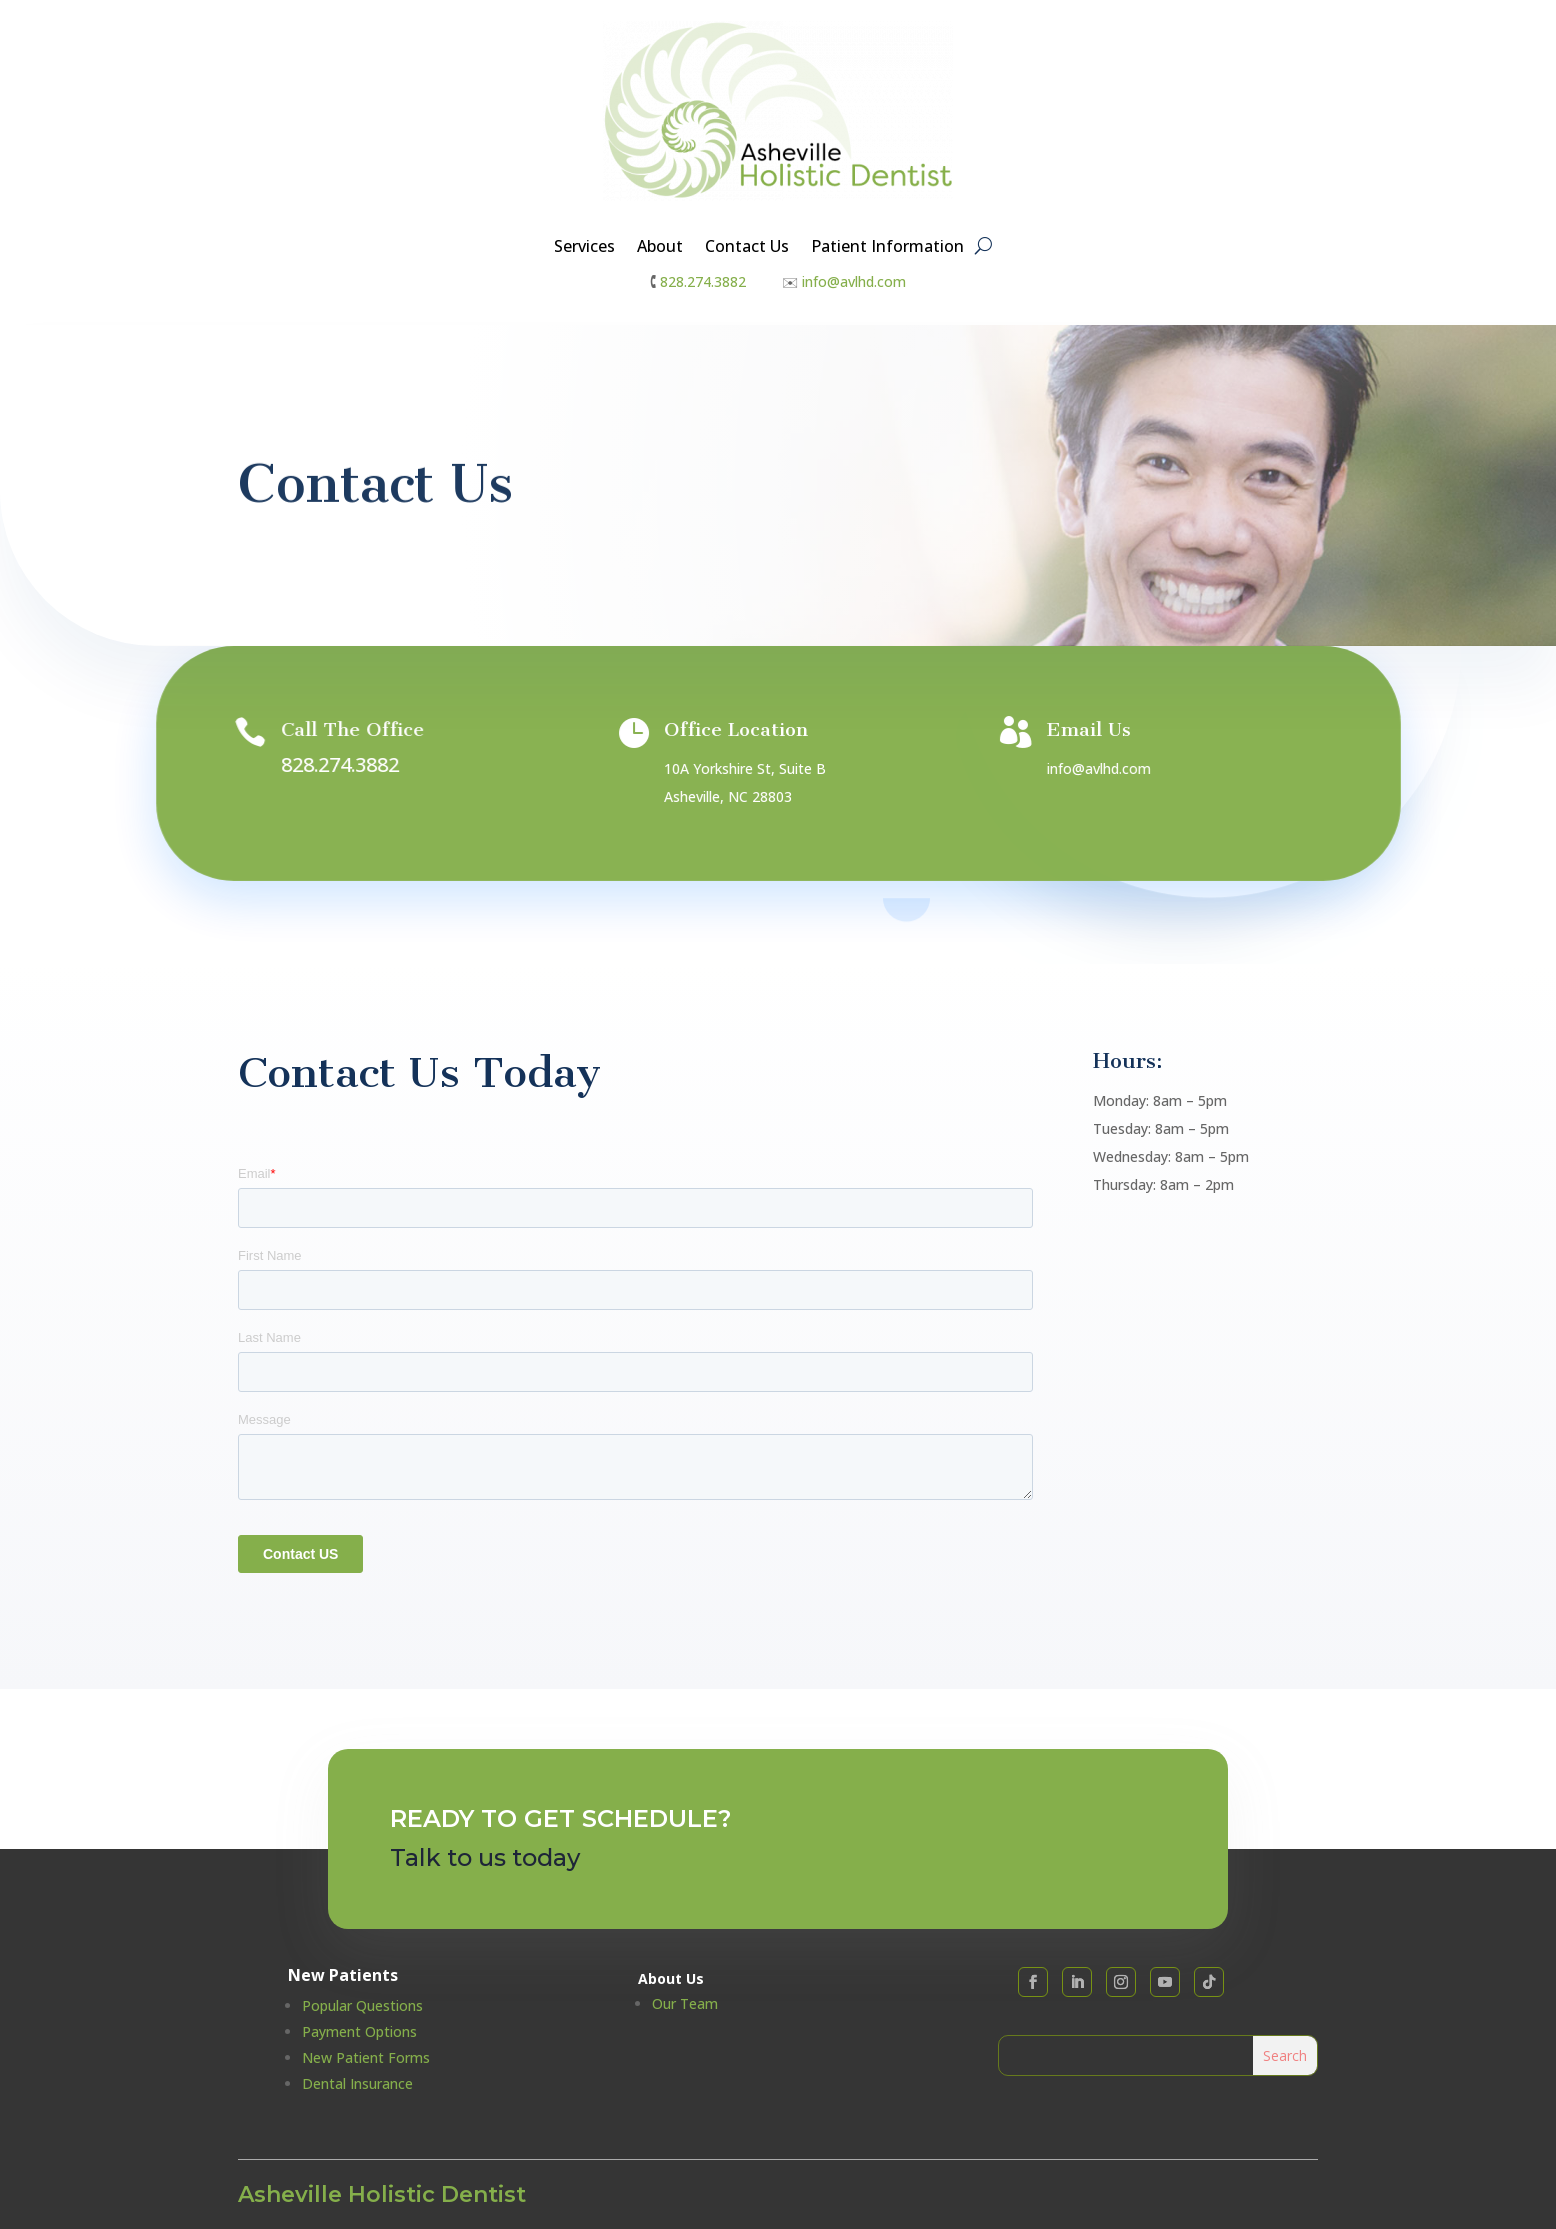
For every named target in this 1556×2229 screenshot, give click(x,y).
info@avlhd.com (854, 281)
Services (584, 248)
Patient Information (887, 248)
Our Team (685, 2003)
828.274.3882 (703, 281)
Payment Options (359, 2031)
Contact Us (747, 248)
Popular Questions (362, 2005)
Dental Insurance (357, 2083)
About (660, 248)
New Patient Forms (366, 2057)
